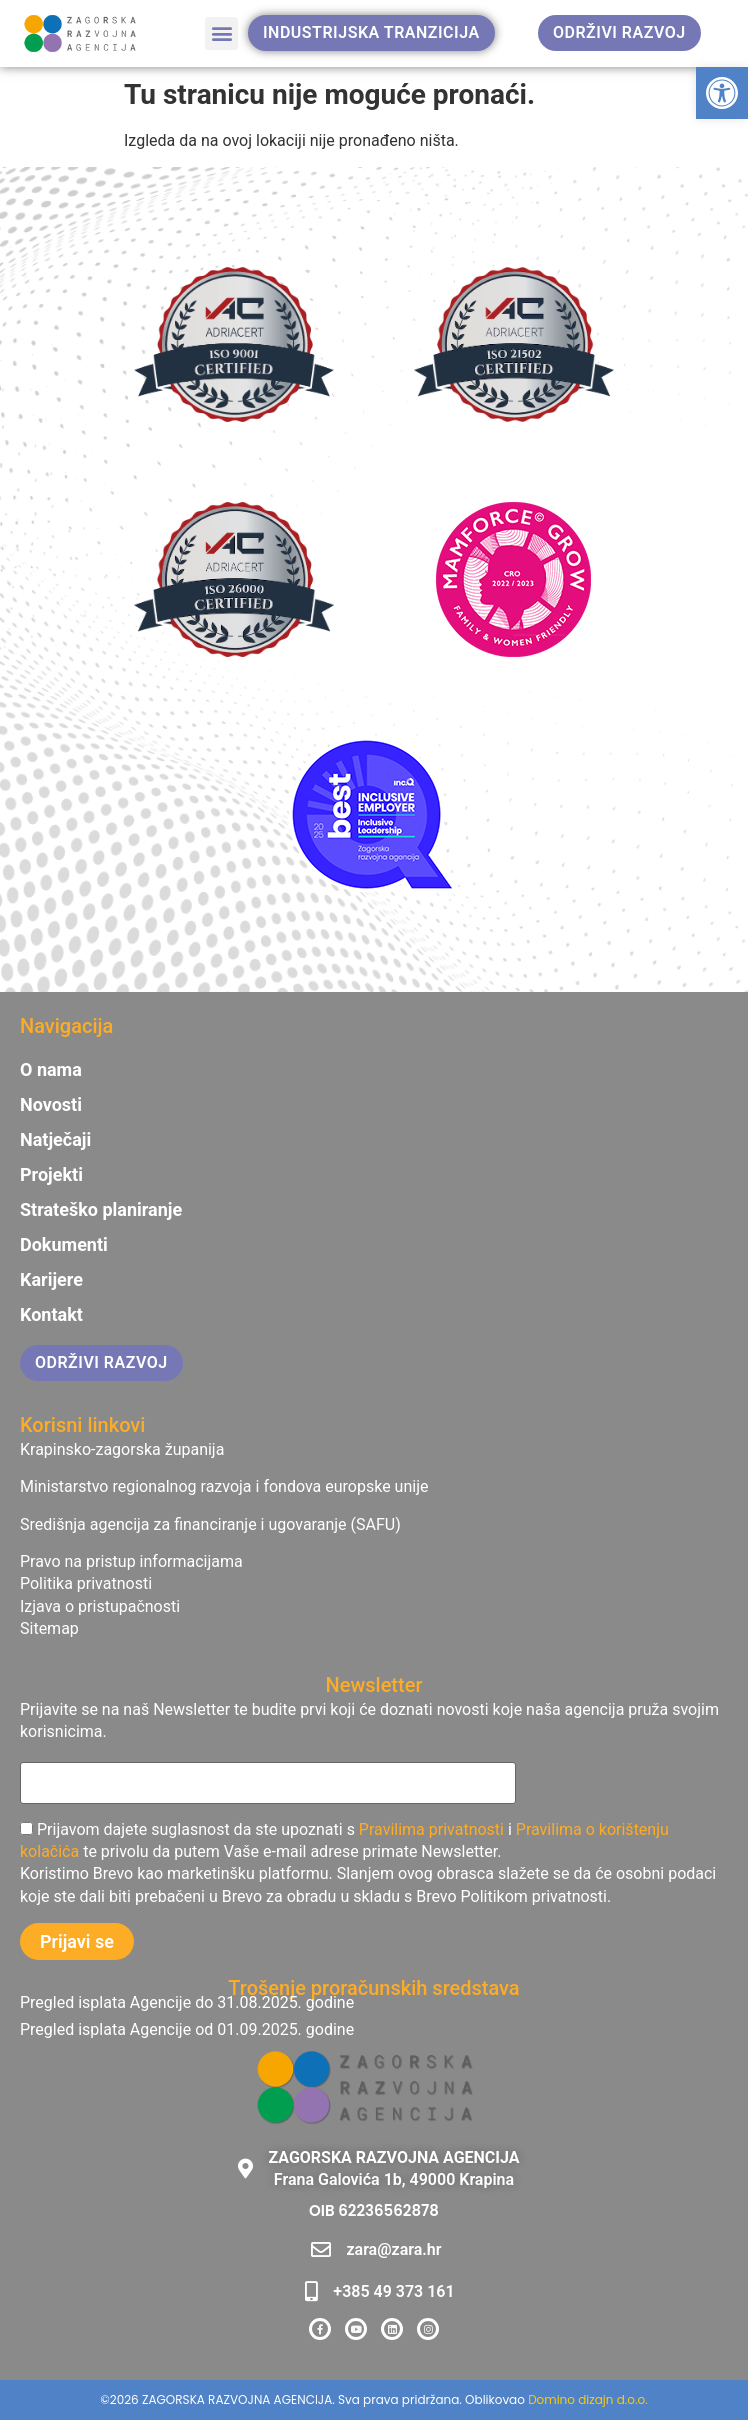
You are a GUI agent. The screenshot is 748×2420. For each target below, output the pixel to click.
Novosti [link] (51, 1105)
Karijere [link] (51, 1280)
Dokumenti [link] (64, 1245)
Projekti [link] (51, 1175)
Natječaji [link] (55, 1140)
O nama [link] (51, 1070)
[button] (221, 33)
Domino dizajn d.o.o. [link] (588, 2399)
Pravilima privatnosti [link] (431, 1829)
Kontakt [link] (51, 1315)
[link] (722, 93)
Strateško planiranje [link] (101, 1210)
